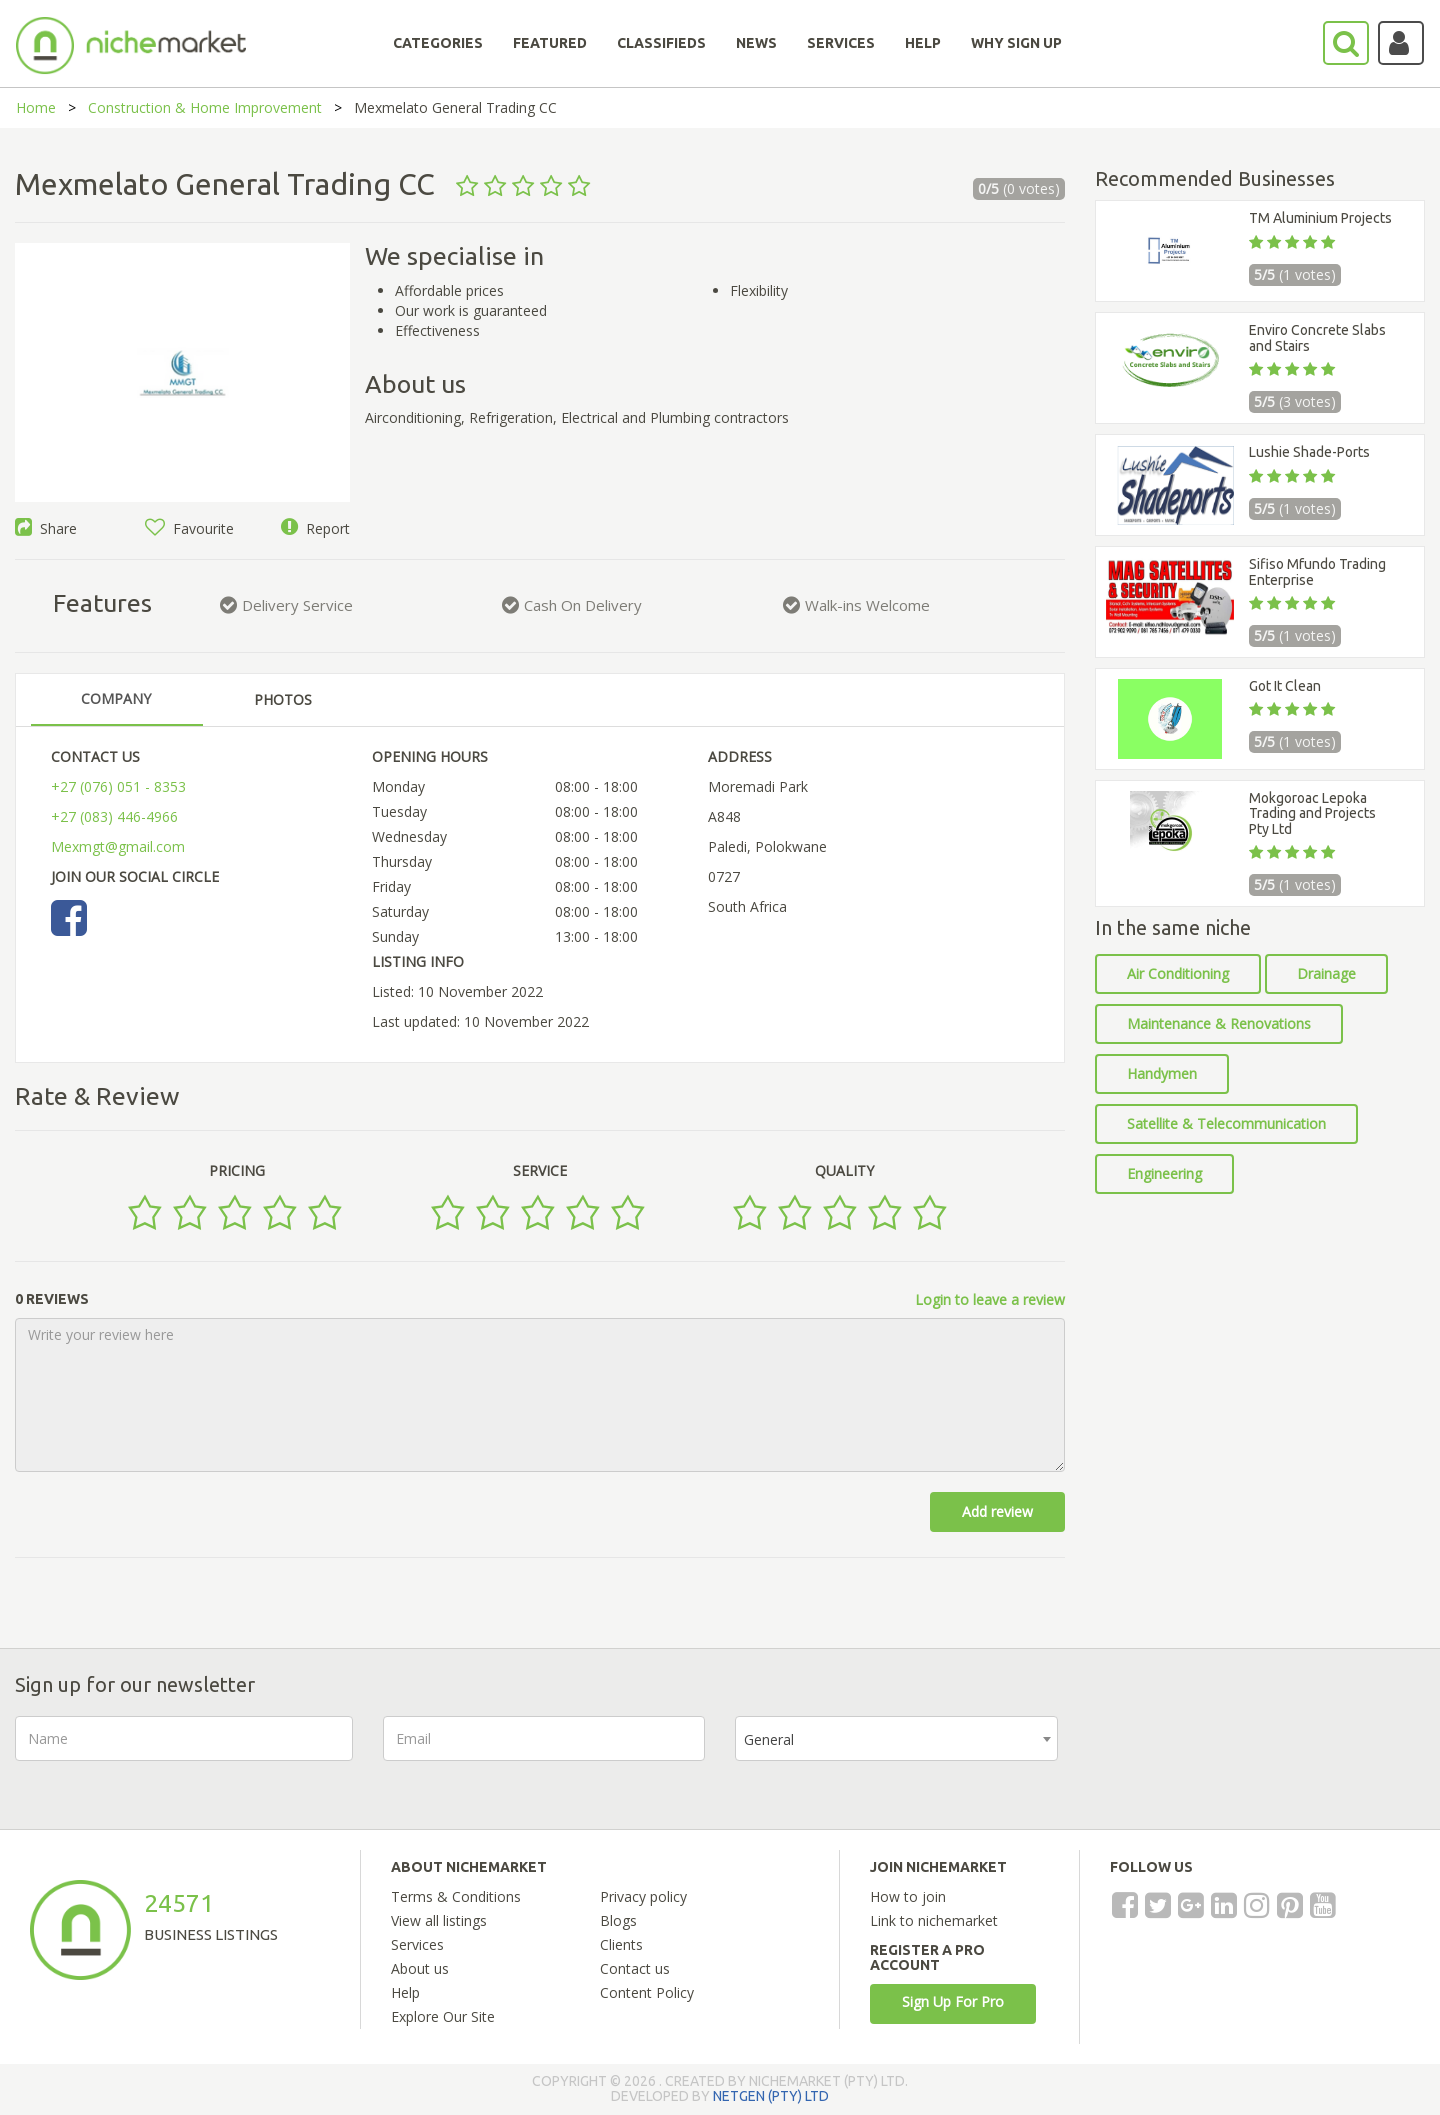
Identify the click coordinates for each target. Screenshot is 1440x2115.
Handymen (1162, 1073)
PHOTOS (283, 699)
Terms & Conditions (456, 1896)
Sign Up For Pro (953, 2001)
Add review (997, 1511)
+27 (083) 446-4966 (114, 816)
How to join (908, 1896)
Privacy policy (643, 1896)
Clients (621, 1944)
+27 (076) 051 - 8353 (118, 786)
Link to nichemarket (934, 1920)
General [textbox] (769, 1739)
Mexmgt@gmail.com (118, 846)
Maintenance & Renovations (1219, 1023)
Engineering (1164, 1173)
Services (417, 1944)
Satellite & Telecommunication (1226, 1123)
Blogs (618, 1920)
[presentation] (1240, 1755)
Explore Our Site (443, 2016)
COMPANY (116, 698)
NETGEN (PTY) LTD (771, 2096)
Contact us (635, 1968)
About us (420, 1968)
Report (315, 528)
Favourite (189, 528)
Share (46, 528)
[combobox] (896, 1738)
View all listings (439, 1920)
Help (405, 1992)
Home (36, 107)
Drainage (1326, 973)
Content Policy (647, 1992)
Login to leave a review (990, 1299)
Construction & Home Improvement (205, 107)
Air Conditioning (1178, 973)
